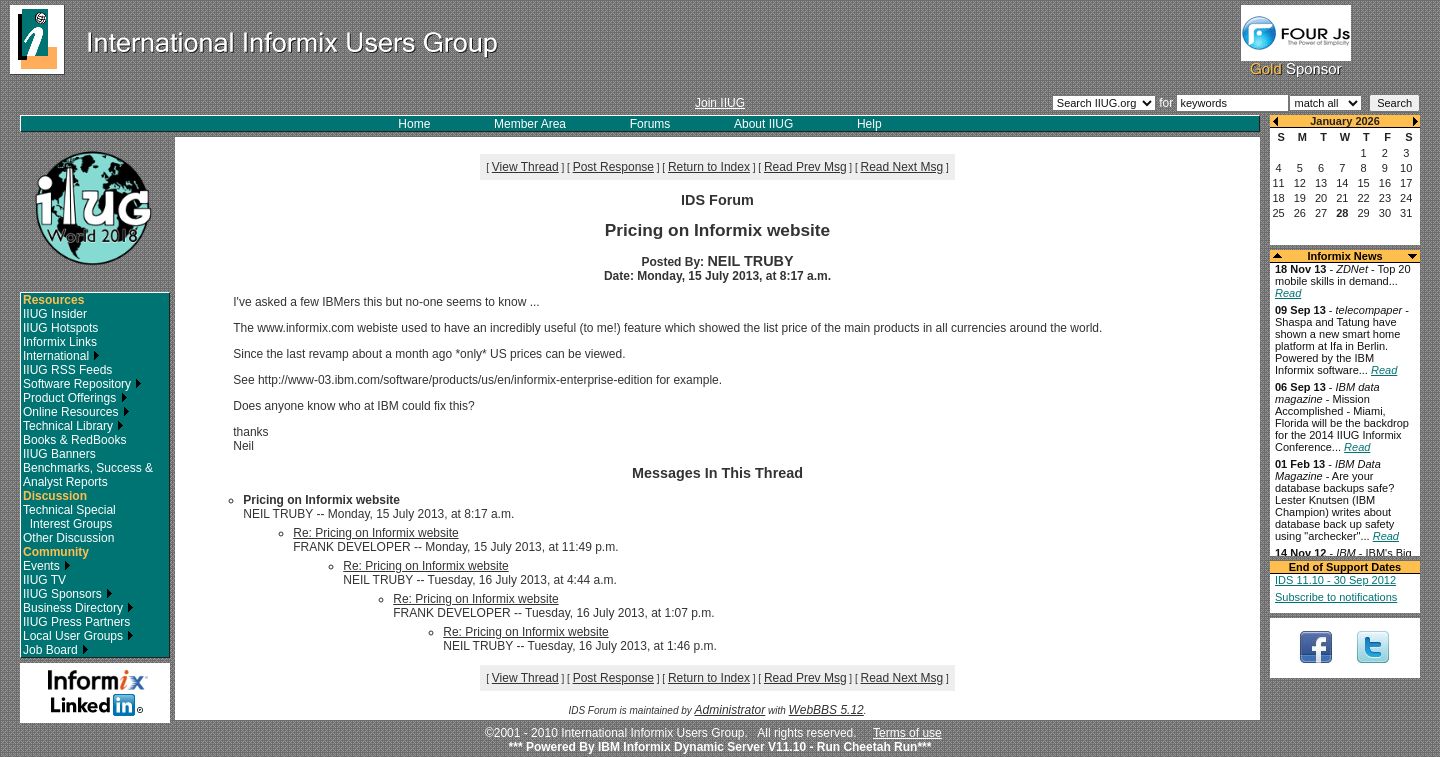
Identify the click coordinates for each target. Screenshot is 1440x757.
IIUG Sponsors (68, 594)
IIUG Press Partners (76, 622)
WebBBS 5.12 (826, 710)
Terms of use (907, 733)
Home (414, 124)
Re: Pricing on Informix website (375, 533)
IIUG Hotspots (60, 328)
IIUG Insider (55, 314)
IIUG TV (44, 580)
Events (47, 566)
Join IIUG (720, 103)
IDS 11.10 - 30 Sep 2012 (1335, 580)
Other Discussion (68, 538)
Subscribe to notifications (1336, 597)
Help (869, 124)
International (61, 356)
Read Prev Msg (805, 167)
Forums (650, 124)
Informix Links (60, 342)
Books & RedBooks (74, 440)
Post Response (613, 167)
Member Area (530, 124)
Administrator (730, 710)
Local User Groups (78, 636)
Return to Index (709, 167)
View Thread (525, 167)
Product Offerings (75, 398)
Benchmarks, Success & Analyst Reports (88, 475)
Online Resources (76, 412)
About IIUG (763, 124)
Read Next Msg (902, 167)
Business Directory (78, 608)
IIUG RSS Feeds (67, 370)
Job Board (56, 650)
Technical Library (73, 426)
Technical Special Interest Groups (69, 517)
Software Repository (82, 384)
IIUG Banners (59, 454)
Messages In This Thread (717, 473)
